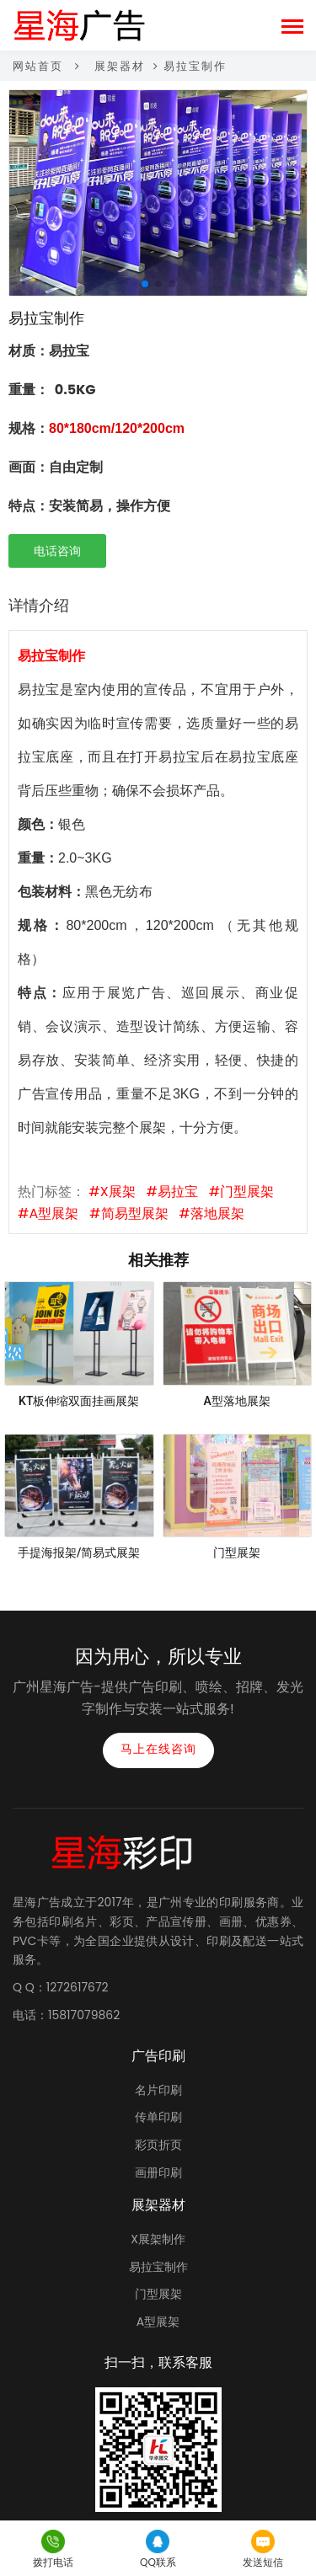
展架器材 (119, 66)
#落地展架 (211, 1213)
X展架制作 (158, 2239)
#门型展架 (241, 1191)
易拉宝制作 (158, 2266)
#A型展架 (48, 1213)
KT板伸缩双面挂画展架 (79, 1401)
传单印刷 (158, 2116)
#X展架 (111, 1191)
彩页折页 (158, 2144)
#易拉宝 (172, 1191)
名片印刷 (158, 2090)
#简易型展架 (128, 1213)
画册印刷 (158, 2172)
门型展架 (236, 1552)
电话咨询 (57, 550)
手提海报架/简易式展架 (79, 1552)
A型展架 (158, 2321)
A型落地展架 (237, 1401)
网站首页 (38, 66)
